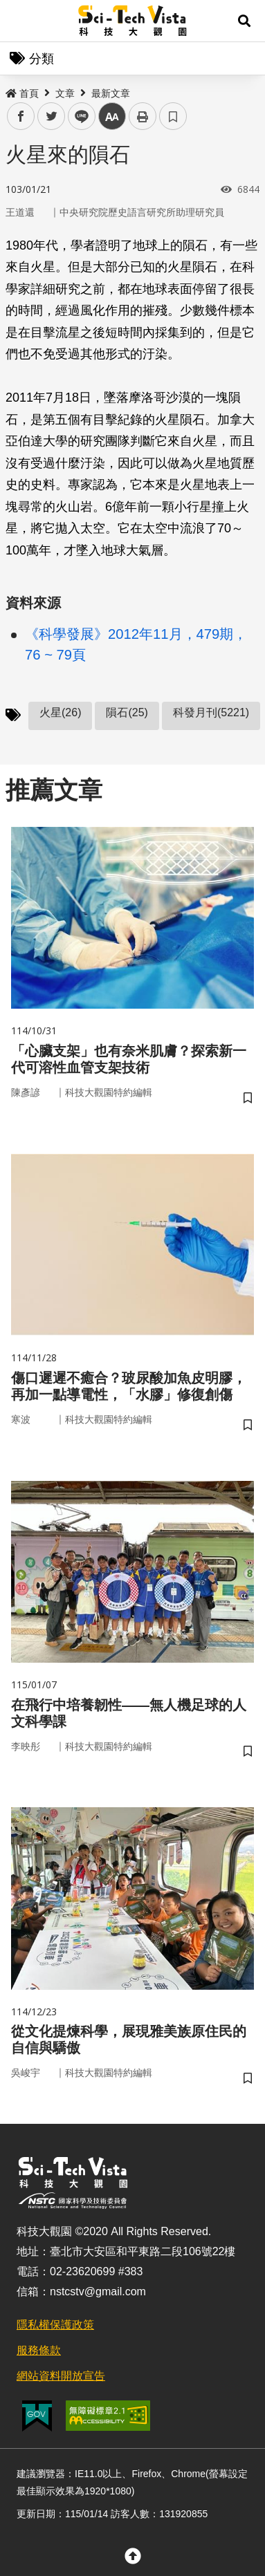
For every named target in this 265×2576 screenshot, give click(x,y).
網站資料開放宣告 (61, 2376)
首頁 (22, 93)
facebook (21, 116)
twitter (51, 116)
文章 (65, 93)
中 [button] (112, 116)
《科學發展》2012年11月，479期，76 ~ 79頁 (136, 644)
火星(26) (60, 712)
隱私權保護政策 (55, 2325)
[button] (244, 20)
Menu (21, 20)
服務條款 (39, 2350)
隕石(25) (126, 712)
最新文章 (110, 93)
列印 (142, 116)
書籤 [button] (173, 116)
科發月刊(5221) (211, 712)
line (77, 116)
